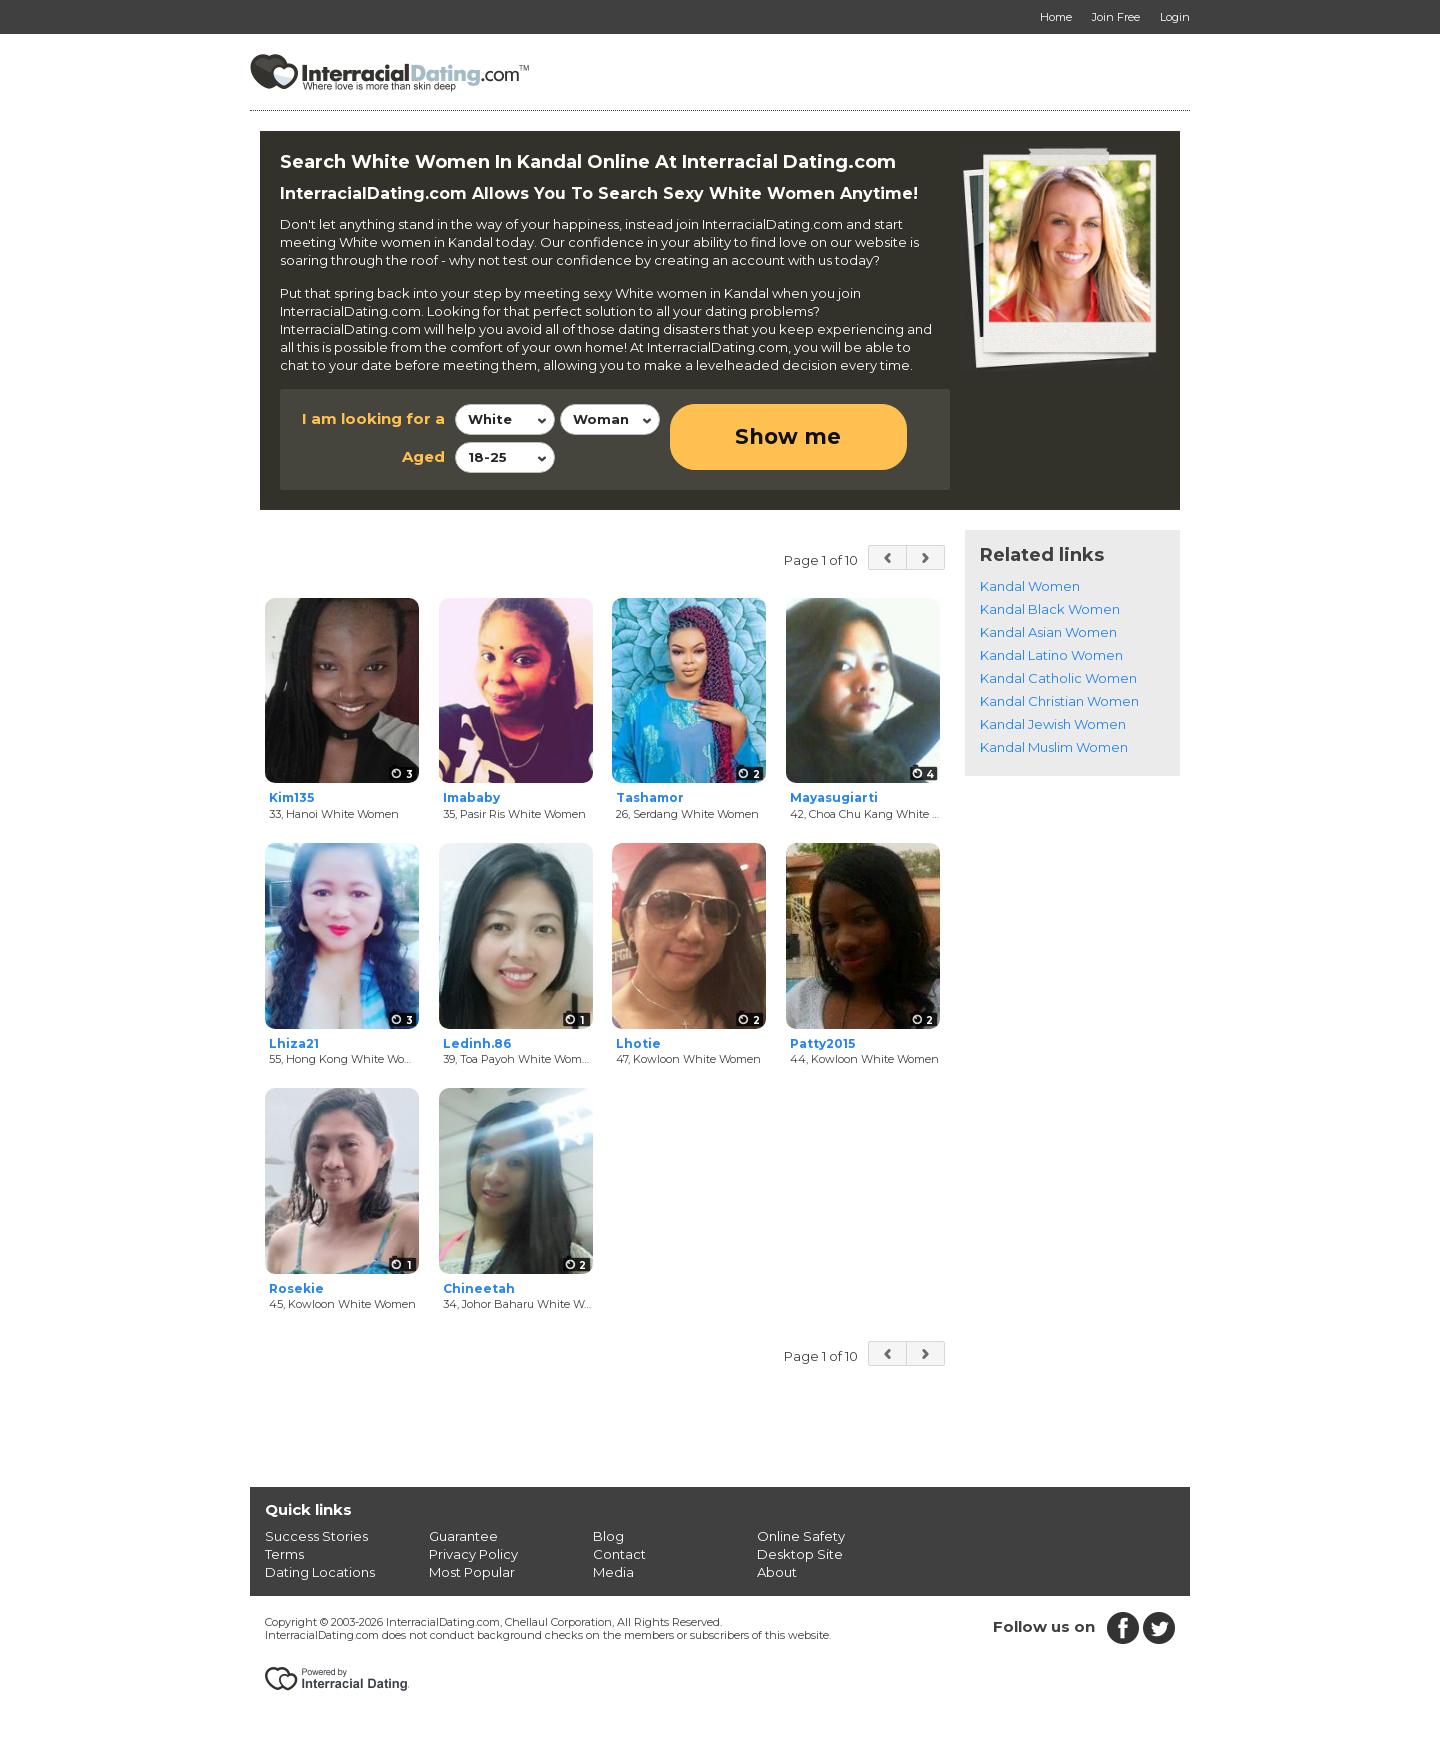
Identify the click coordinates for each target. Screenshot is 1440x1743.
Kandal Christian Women (1059, 701)
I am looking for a (373, 418)
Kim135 (291, 797)
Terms (284, 1554)
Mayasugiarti (834, 797)
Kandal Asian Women (1048, 632)
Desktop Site (800, 1554)
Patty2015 (822, 1043)
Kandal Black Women (1050, 609)
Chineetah (479, 1288)
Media (613, 1572)
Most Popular (472, 1572)
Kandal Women (1030, 586)
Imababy (471, 797)
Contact (619, 1554)
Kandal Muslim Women (1054, 747)
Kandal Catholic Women (1058, 678)
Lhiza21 (294, 1043)
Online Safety (801, 1536)
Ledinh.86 (477, 1043)
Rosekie (296, 1288)
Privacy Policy (473, 1554)
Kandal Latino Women (1051, 655)
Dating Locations (320, 1572)
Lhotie (638, 1043)
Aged (423, 456)
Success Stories (316, 1536)
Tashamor (650, 797)
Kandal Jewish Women (1053, 724)
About (777, 1572)
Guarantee (463, 1536)
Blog (608, 1536)
